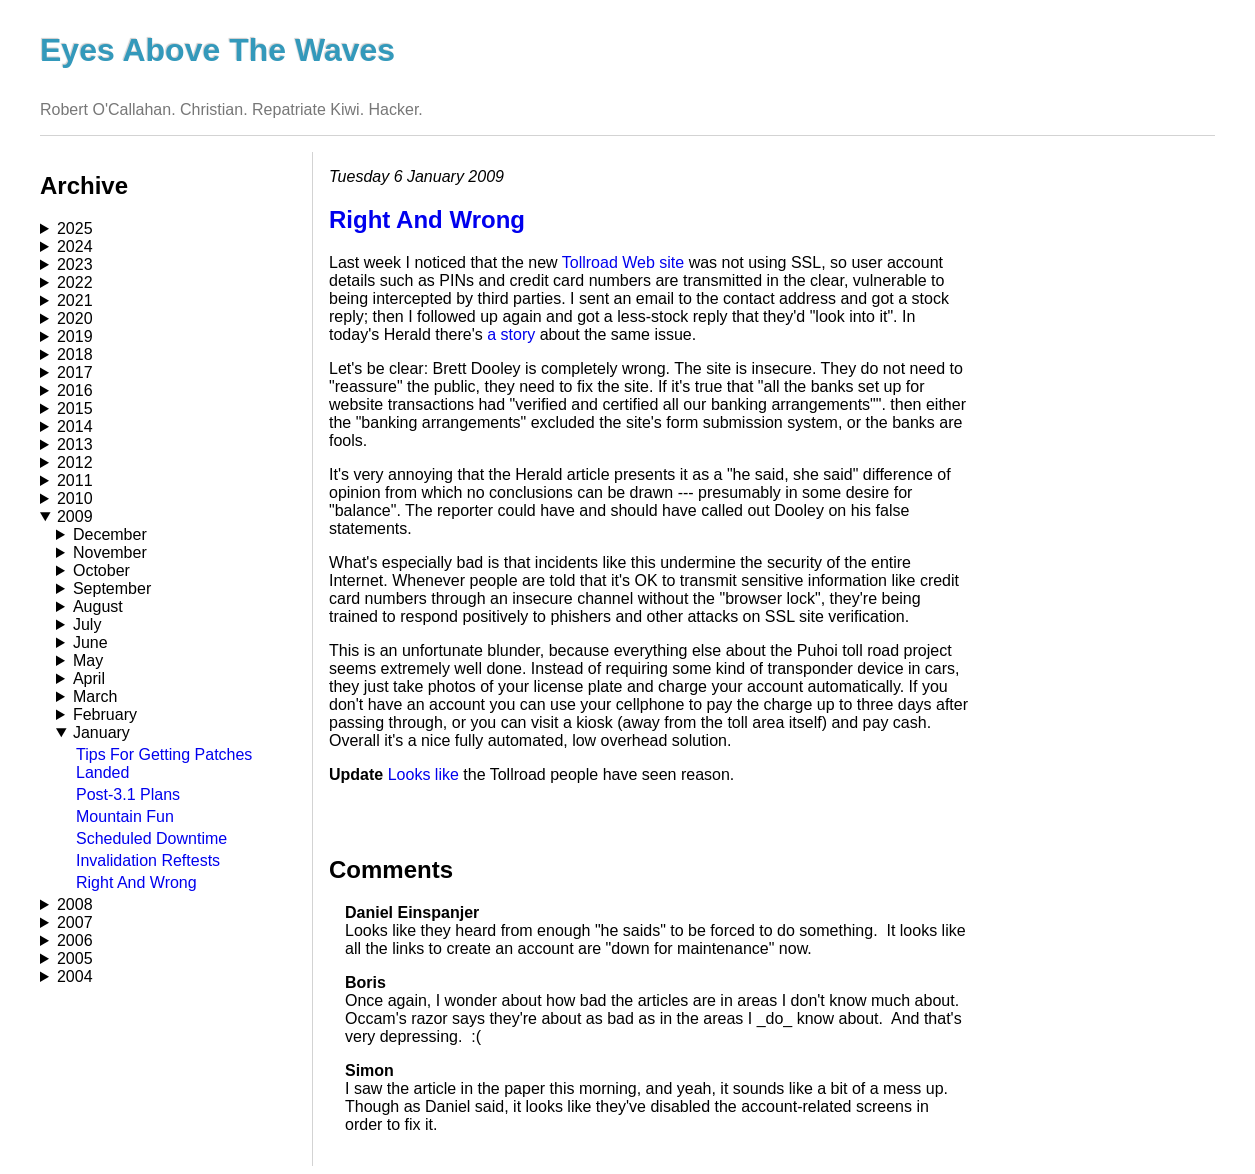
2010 (75, 498)
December (110, 534)
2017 (75, 372)
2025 (75, 228)
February (105, 714)
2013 (75, 444)
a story (511, 334)
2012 (75, 462)
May (88, 660)
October (101, 570)
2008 (75, 904)
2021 (75, 300)
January (101, 732)
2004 (75, 976)
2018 (75, 354)
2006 (75, 940)
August (98, 606)
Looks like (423, 774)
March (95, 696)
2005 (75, 958)
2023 (75, 264)
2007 (75, 922)
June (90, 642)
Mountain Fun (125, 816)
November (110, 552)
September (112, 588)
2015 (75, 408)
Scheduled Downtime (151, 838)
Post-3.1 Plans (128, 794)
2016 (75, 390)
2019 (75, 336)
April (89, 678)
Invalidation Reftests (148, 860)
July (87, 624)
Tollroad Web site (623, 262)
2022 (75, 282)
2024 (75, 246)
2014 (75, 426)
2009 (75, 516)
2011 (75, 480)
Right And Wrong (136, 882)
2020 (75, 318)
